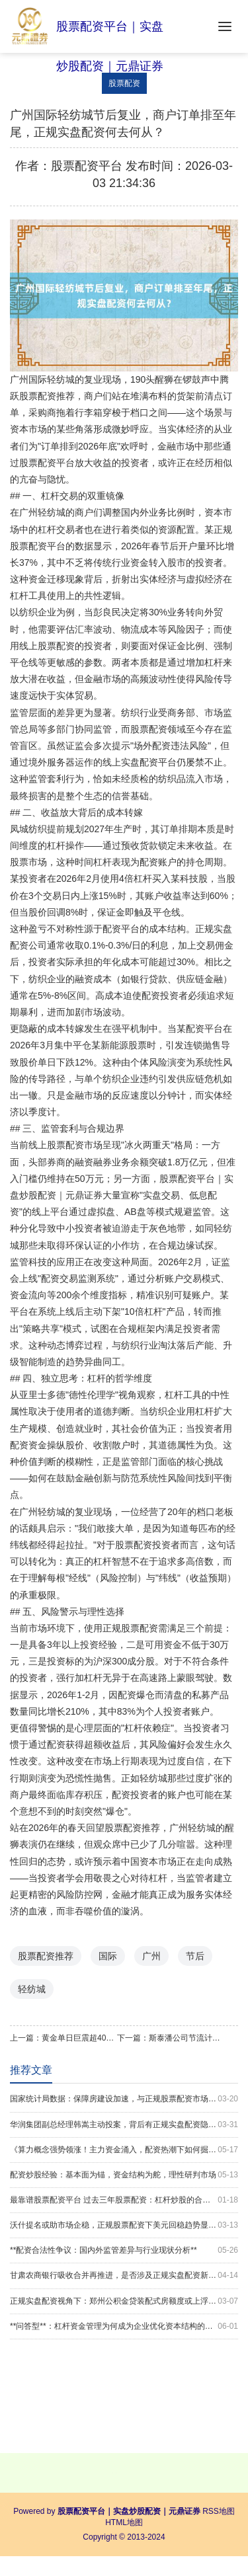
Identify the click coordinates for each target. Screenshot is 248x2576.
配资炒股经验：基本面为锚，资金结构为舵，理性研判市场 (124, 2175)
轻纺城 (32, 1989)
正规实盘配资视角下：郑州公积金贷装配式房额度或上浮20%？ (124, 2301)
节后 (195, 1956)
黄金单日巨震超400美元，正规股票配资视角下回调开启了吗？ (79, 2038)
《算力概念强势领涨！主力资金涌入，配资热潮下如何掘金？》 (124, 2150)
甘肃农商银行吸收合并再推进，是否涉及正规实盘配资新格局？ (124, 2275)
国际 (108, 1956)
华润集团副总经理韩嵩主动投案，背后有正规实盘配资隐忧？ (124, 2124)
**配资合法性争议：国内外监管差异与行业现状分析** (124, 2250)
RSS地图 (218, 2511)
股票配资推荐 (45, 1956)
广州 (151, 1956)
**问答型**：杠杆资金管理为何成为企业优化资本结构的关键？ (124, 2326)
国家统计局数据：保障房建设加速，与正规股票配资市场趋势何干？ (124, 2099)
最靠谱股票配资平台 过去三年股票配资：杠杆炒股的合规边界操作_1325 (124, 2200)
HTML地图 (124, 2522)
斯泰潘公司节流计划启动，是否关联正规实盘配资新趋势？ (186, 2038)
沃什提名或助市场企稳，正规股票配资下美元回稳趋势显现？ (124, 2225)
